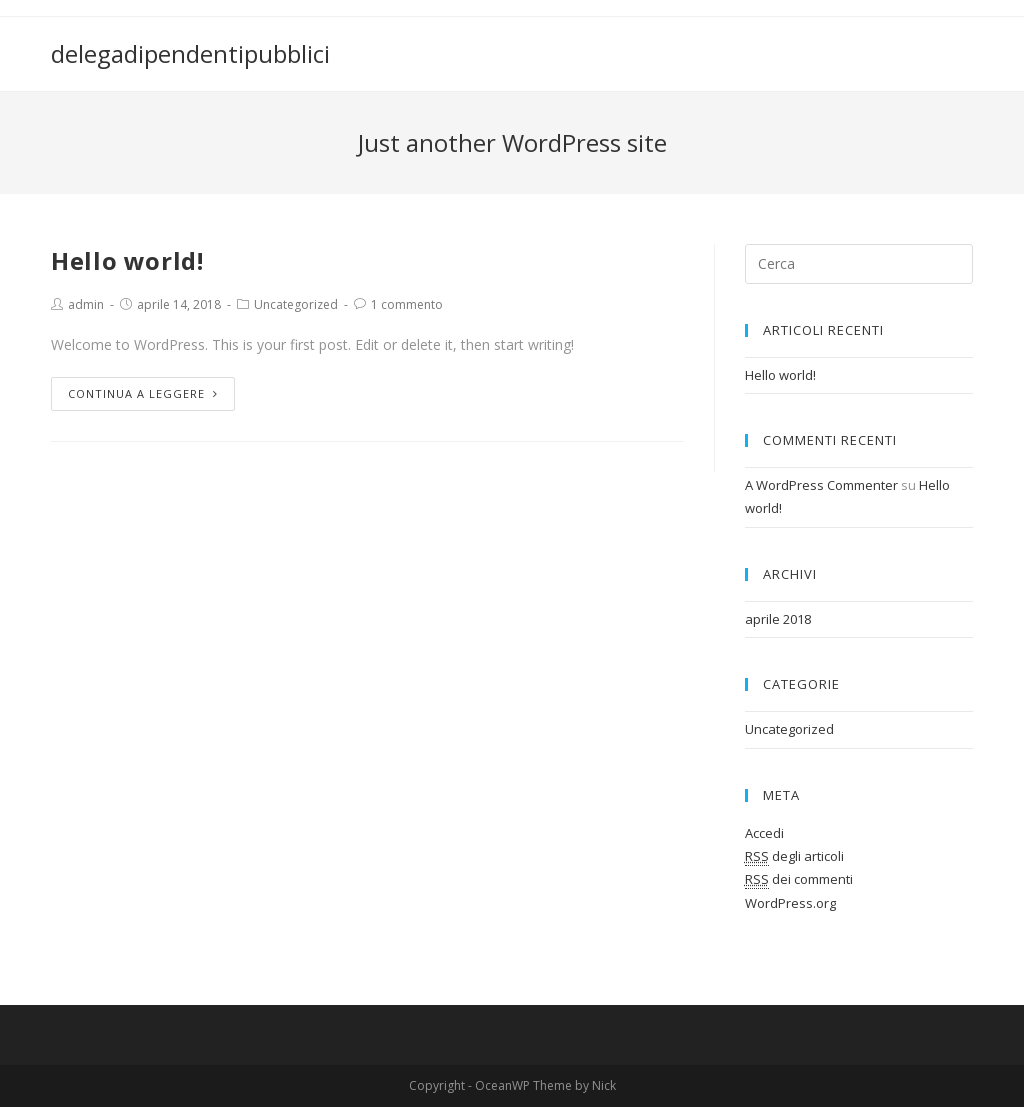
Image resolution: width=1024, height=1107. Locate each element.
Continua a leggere (143, 393)
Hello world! (127, 260)
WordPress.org (790, 903)
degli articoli (794, 856)
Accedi (764, 833)
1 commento (407, 304)
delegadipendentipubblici (190, 53)
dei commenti (799, 879)
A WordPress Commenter (821, 485)
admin (86, 304)
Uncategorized (296, 304)
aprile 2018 (778, 619)
